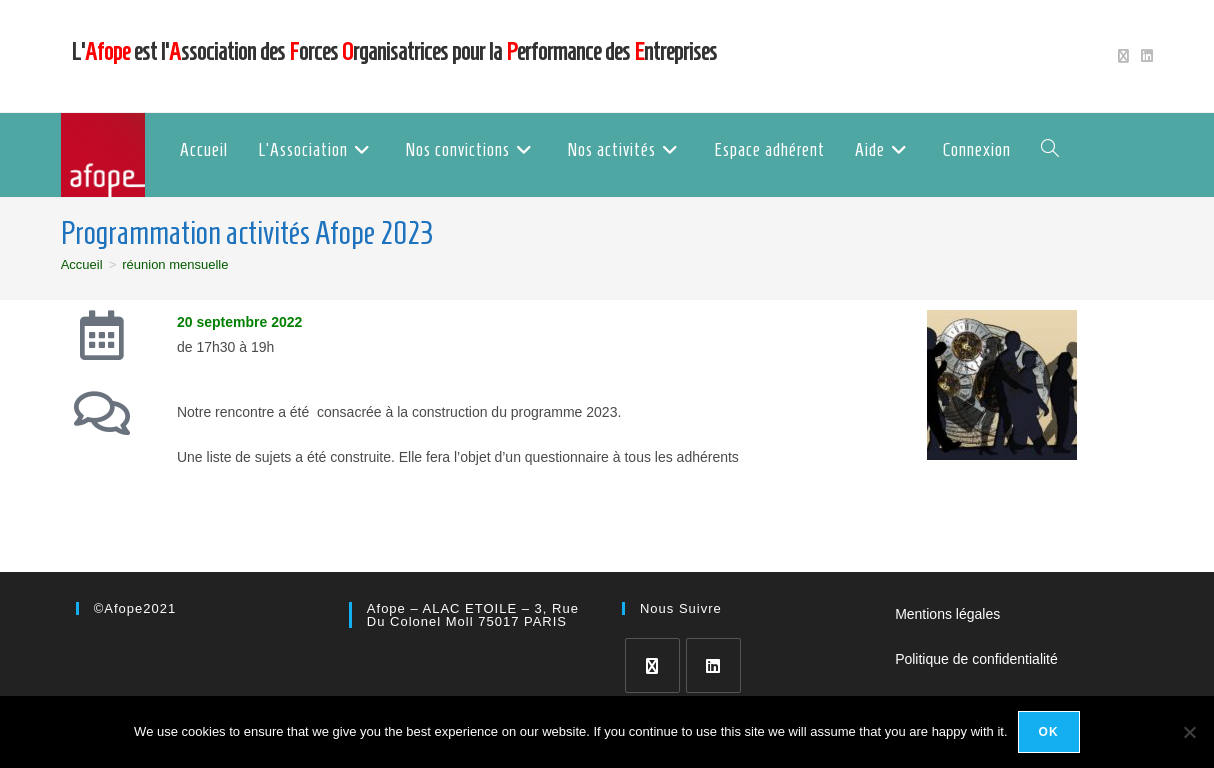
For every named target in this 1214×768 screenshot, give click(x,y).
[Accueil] (82, 264)
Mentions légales (947, 614)
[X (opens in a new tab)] (1123, 56)
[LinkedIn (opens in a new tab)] (1144, 56)
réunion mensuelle (175, 264)
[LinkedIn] (713, 665)
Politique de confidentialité (976, 659)
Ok (1049, 732)
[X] (652, 665)
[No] (1189, 732)
